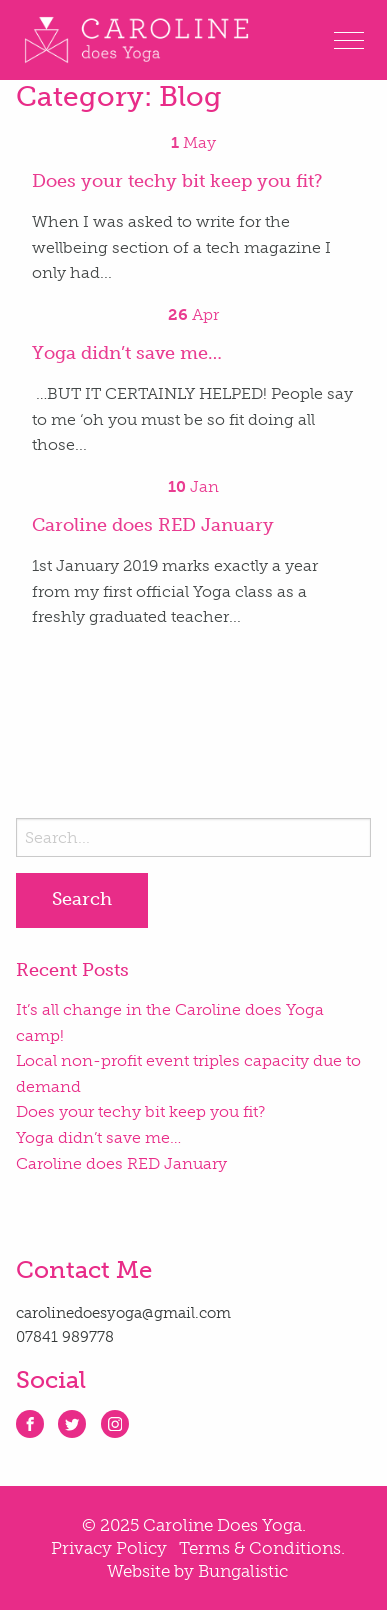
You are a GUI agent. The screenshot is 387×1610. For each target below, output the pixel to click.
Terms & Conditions (260, 1548)
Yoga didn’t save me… (98, 1137)
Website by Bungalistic (197, 1571)
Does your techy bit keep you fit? (140, 1111)
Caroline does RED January (121, 1163)
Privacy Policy (109, 1548)
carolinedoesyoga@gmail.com (123, 1313)
